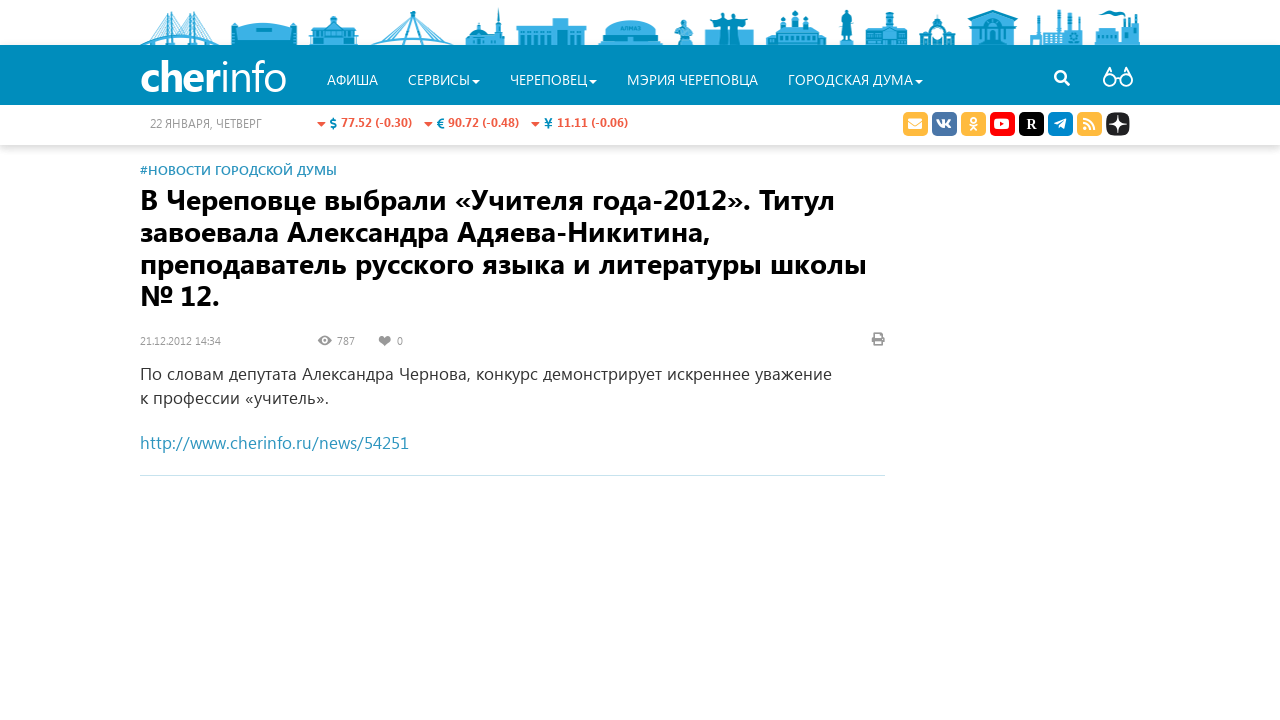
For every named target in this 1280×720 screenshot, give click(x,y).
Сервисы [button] (444, 79)
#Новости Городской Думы (238, 169)
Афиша (352, 79)
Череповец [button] (553, 79)
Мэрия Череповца (692, 79)
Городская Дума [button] (855, 79)
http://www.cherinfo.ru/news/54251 (274, 442)
